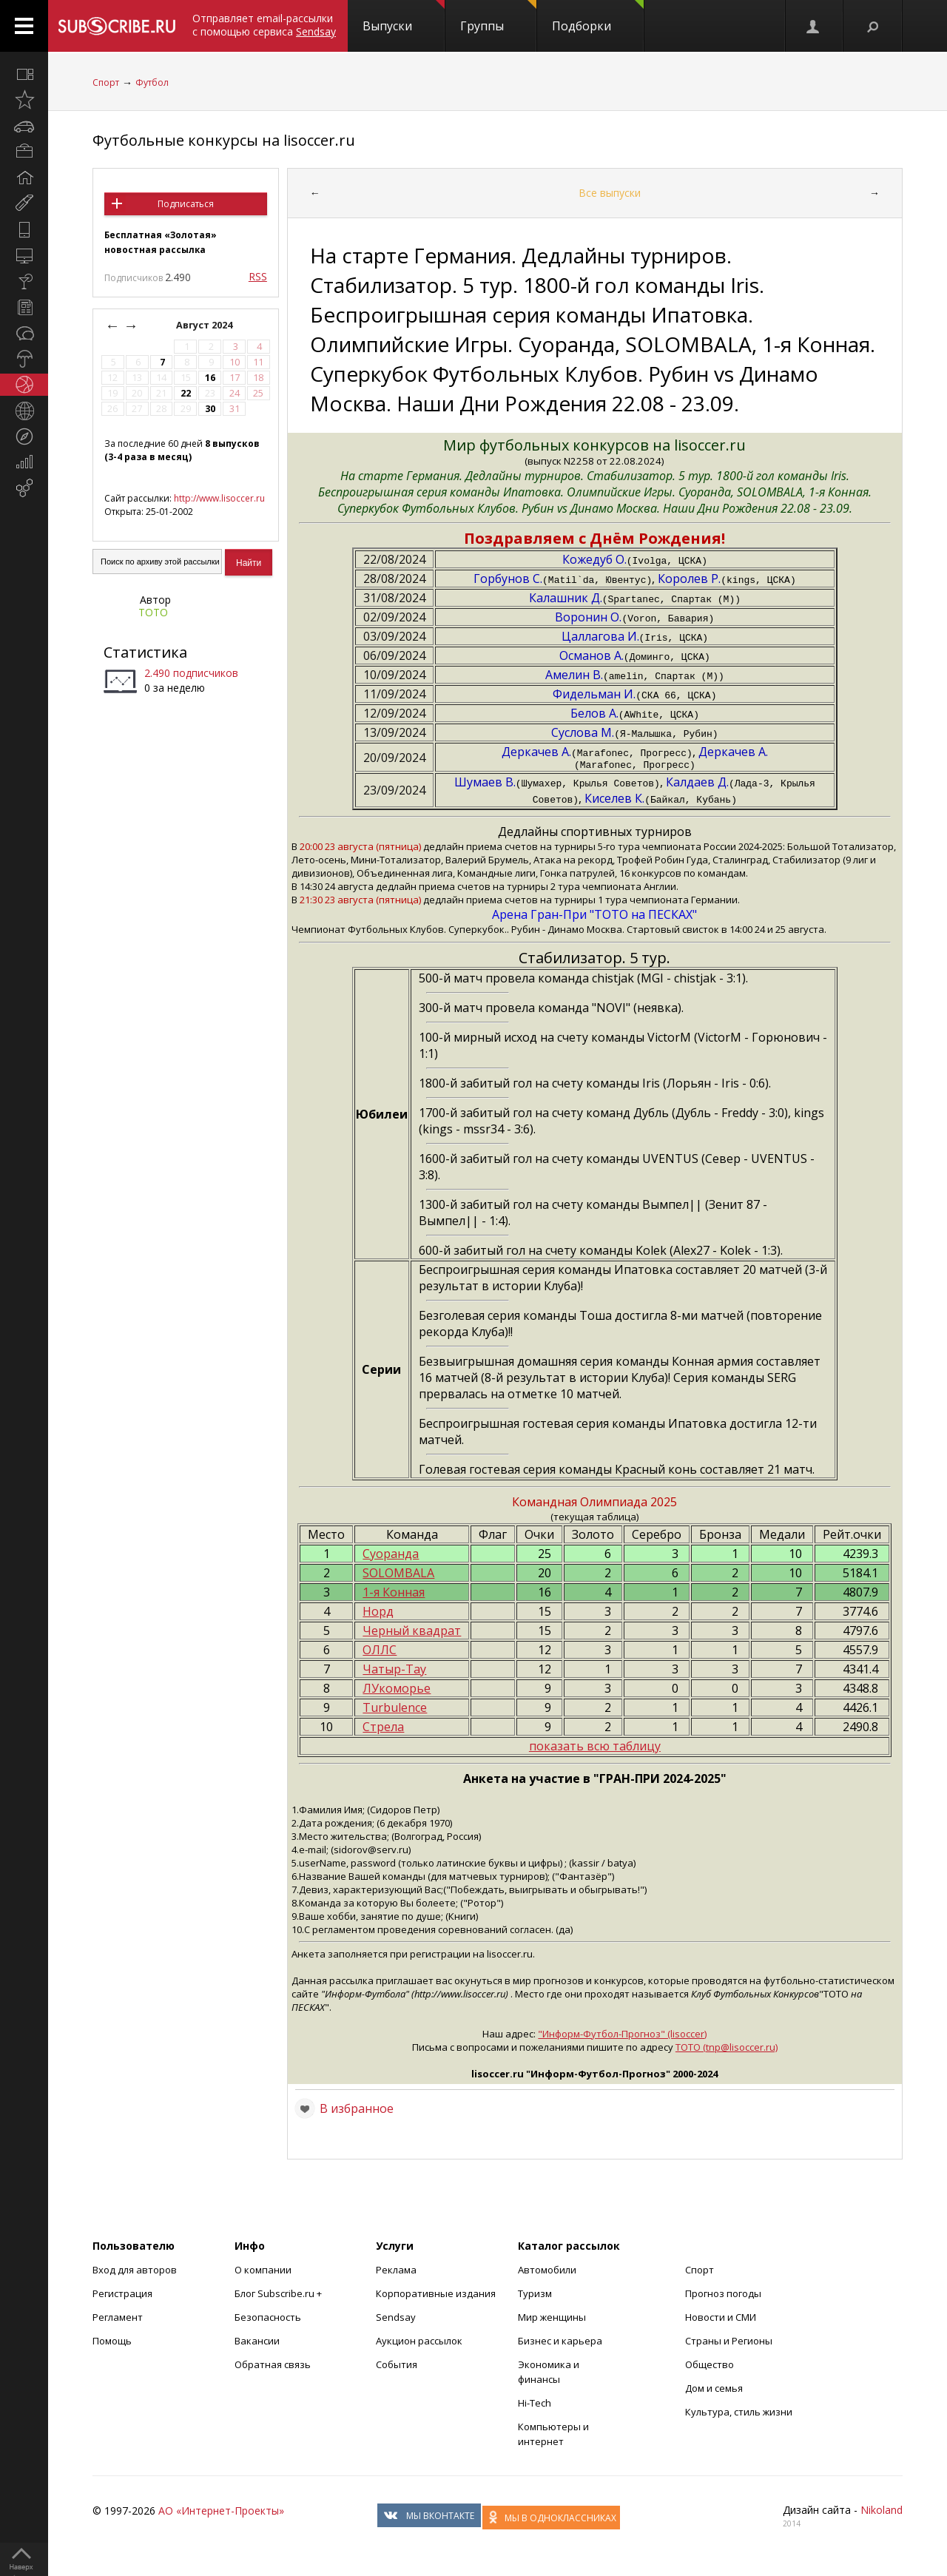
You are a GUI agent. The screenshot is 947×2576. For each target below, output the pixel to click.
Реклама (396, 2272)
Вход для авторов (134, 2272)
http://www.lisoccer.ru (219, 498)
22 (186, 393)
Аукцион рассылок (419, 2343)
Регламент (117, 2319)
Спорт (105, 82)
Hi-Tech (534, 2405)
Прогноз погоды (723, 2295)
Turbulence (395, 1710)
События (396, 2366)
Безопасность (268, 2319)
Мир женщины (552, 2319)
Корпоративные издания (436, 2295)
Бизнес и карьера (560, 2343)
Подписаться (186, 204)
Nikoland (881, 2512)
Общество (709, 2366)
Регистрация (122, 2295)
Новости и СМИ (720, 2319)
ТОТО (153, 612)
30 (210, 408)
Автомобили (547, 2272)
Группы (498, 17)
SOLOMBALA (398, 1575)
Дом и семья (714, 2390)
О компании (263, 2272)
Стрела (383, 1729)
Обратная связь (273, 2366)
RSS (258, 276)
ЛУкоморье (397, 1690)
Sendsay (396, 2319)
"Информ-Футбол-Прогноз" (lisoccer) (622, 2036)
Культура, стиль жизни (738, 2414)
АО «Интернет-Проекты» (221, 2513)
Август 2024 (205, 325)
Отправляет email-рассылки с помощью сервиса (264, 24)
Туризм (535, 2295)
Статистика (145, 652)
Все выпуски (610, 193)
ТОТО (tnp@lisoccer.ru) (726, 2049)
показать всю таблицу (595, 1748)
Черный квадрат (412, 1633)
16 (210, 377)
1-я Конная (394, 1594)
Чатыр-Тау (394, 1671)
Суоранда (391, 1556)
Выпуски (404, 17)
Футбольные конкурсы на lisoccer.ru (223, 140)
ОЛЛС (380, 1652)
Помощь (112, 2343)
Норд (378, 1613)
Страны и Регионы (728, 2343)
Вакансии (257, 2343)
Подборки (598, 17)
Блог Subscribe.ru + (279, 2295)
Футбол (152, 82)
